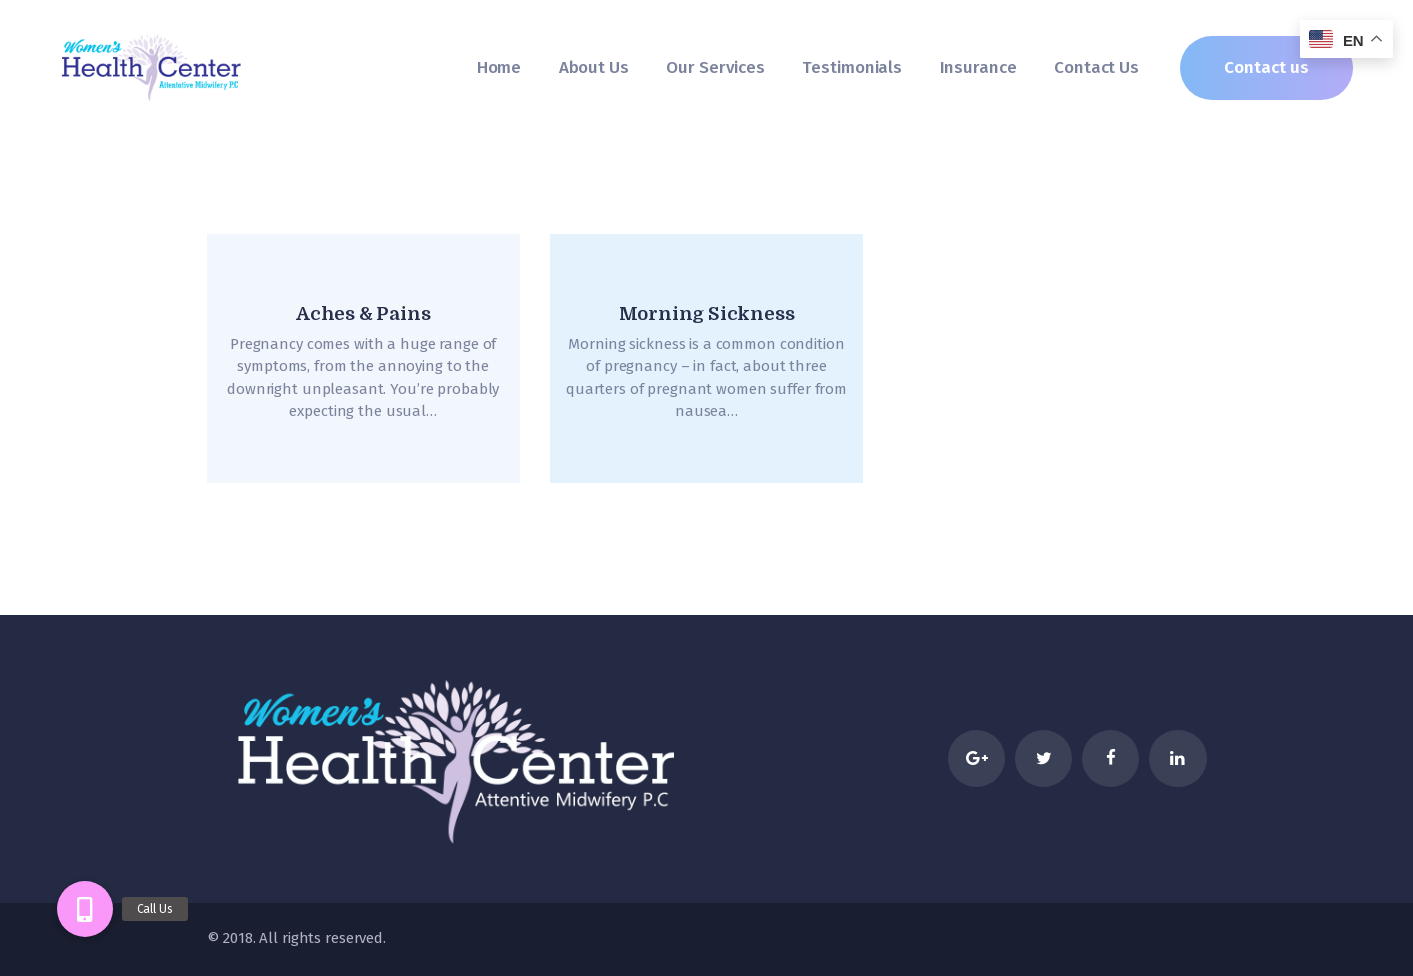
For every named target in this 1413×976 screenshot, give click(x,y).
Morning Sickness (707, 314)
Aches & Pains (363, 314)
